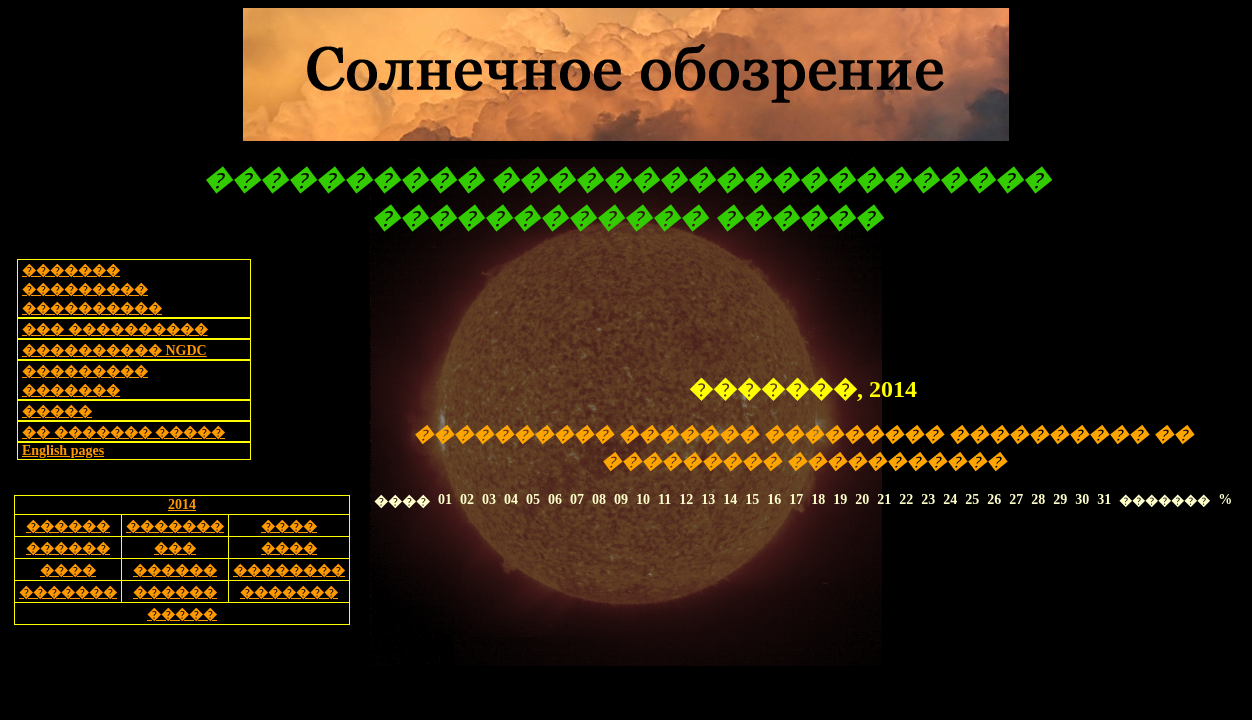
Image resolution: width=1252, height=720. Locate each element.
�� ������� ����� (123, 432)
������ (68, 526)
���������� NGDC (114, 350)
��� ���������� (115, 329)
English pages (63, 450)
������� (175, 526)
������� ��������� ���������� (92, 289)
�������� (289, 570)
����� (57, 411)
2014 (182, 504)
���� (289, 526)
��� (175, 548)
